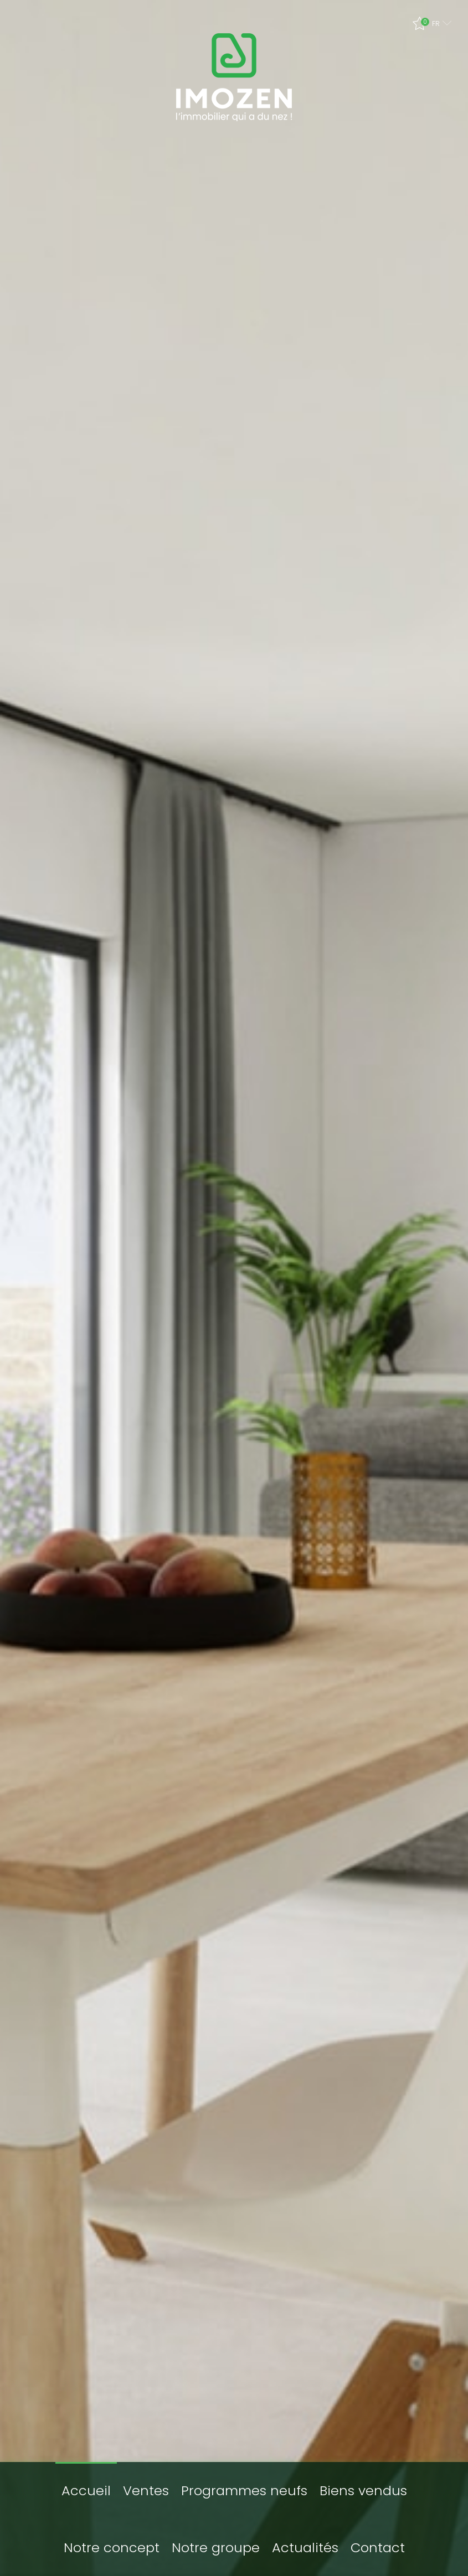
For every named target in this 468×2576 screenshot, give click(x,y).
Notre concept (112, 2535)
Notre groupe (216, 2535)
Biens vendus (363, 2478)
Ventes (146, 2478)
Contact (378, 2535)
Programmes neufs (244, 2478)
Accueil (86, 2478)
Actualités (305, 2535)
